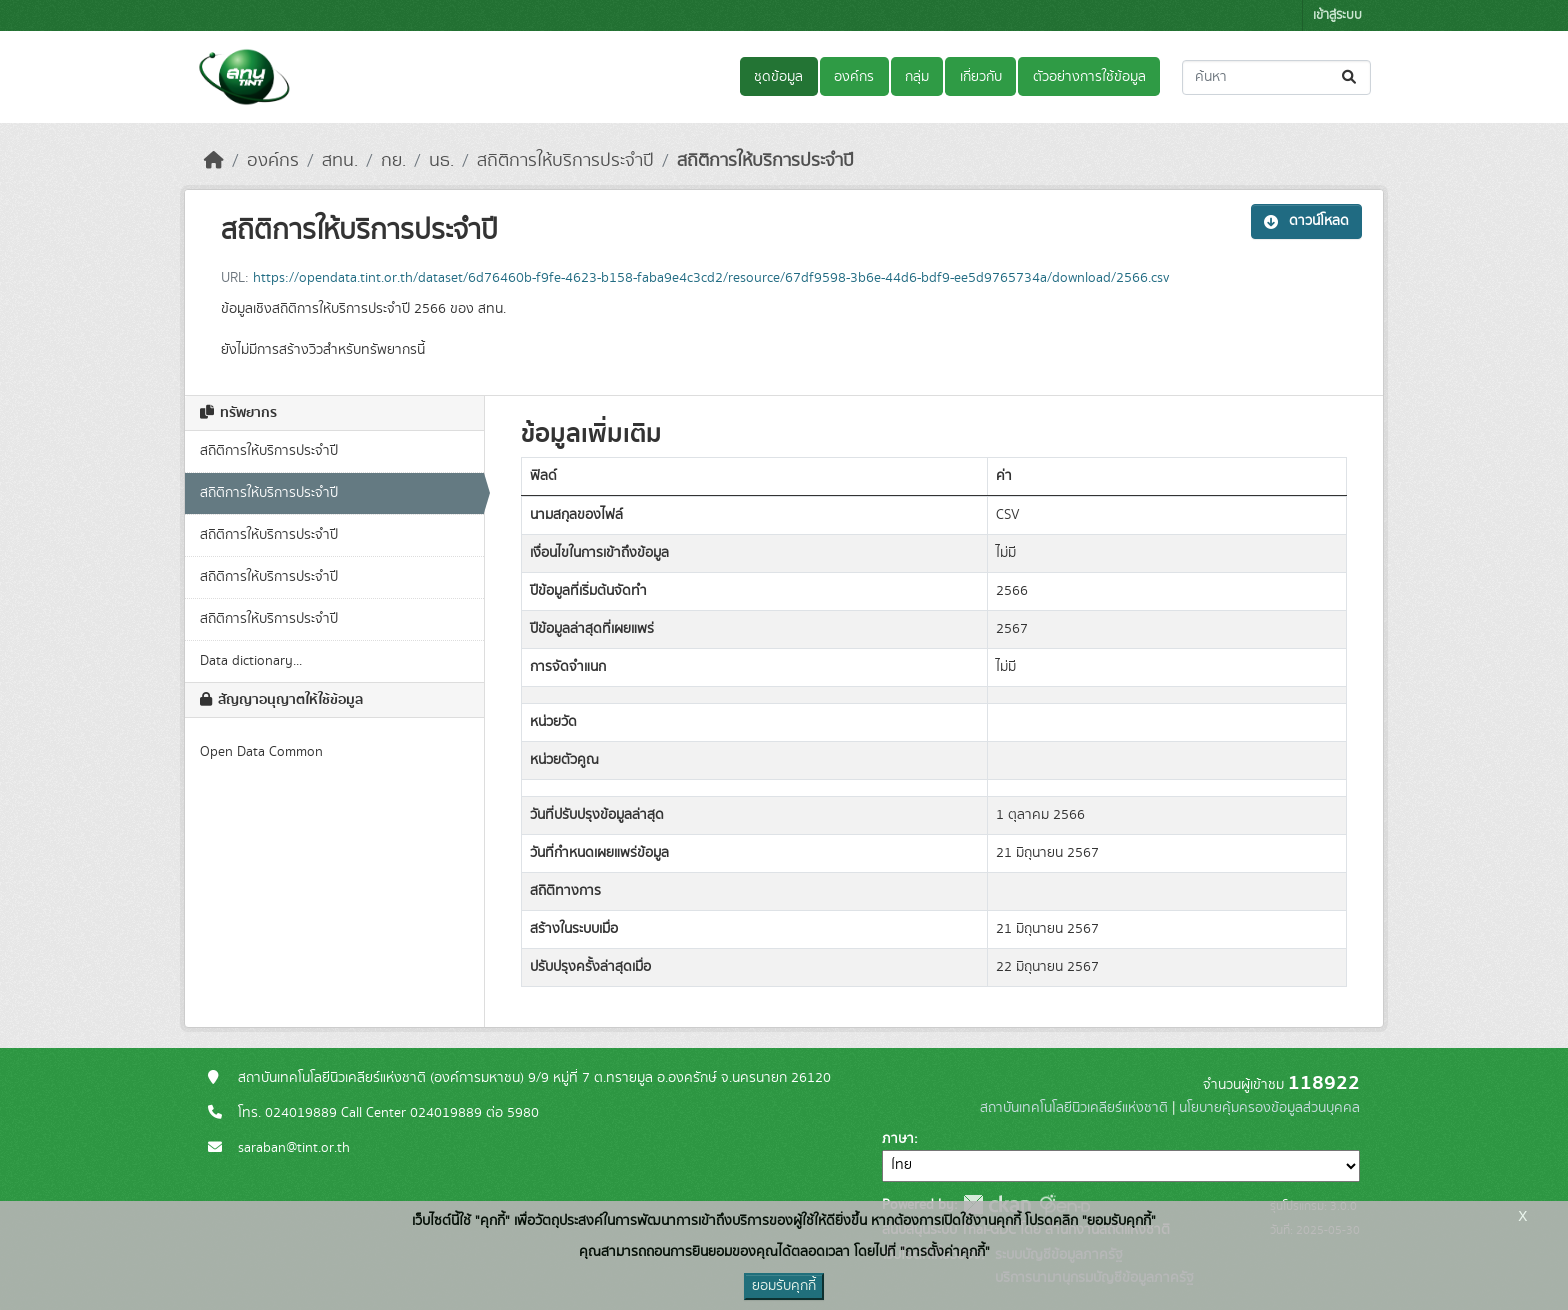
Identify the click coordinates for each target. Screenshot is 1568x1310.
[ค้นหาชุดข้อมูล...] (1276, 77)
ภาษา (898, 1139)
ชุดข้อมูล (778, 77)
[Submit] (1350, 77)
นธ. (441, 161)
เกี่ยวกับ (981, 77)
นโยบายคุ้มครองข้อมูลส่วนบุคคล (1269, 1108)
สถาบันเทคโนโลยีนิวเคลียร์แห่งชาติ (1074, 1108)
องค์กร (854, 77)
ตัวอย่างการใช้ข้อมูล (1089, 77)
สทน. (340, 161)
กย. (393, 161)
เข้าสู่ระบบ (1337, 15)
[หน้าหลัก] (214, 161)
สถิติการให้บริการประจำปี (565, 161)
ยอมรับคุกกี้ (784, 1286)
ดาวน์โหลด (1306, 221)
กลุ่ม (917, 77)
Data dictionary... (251, 661)
